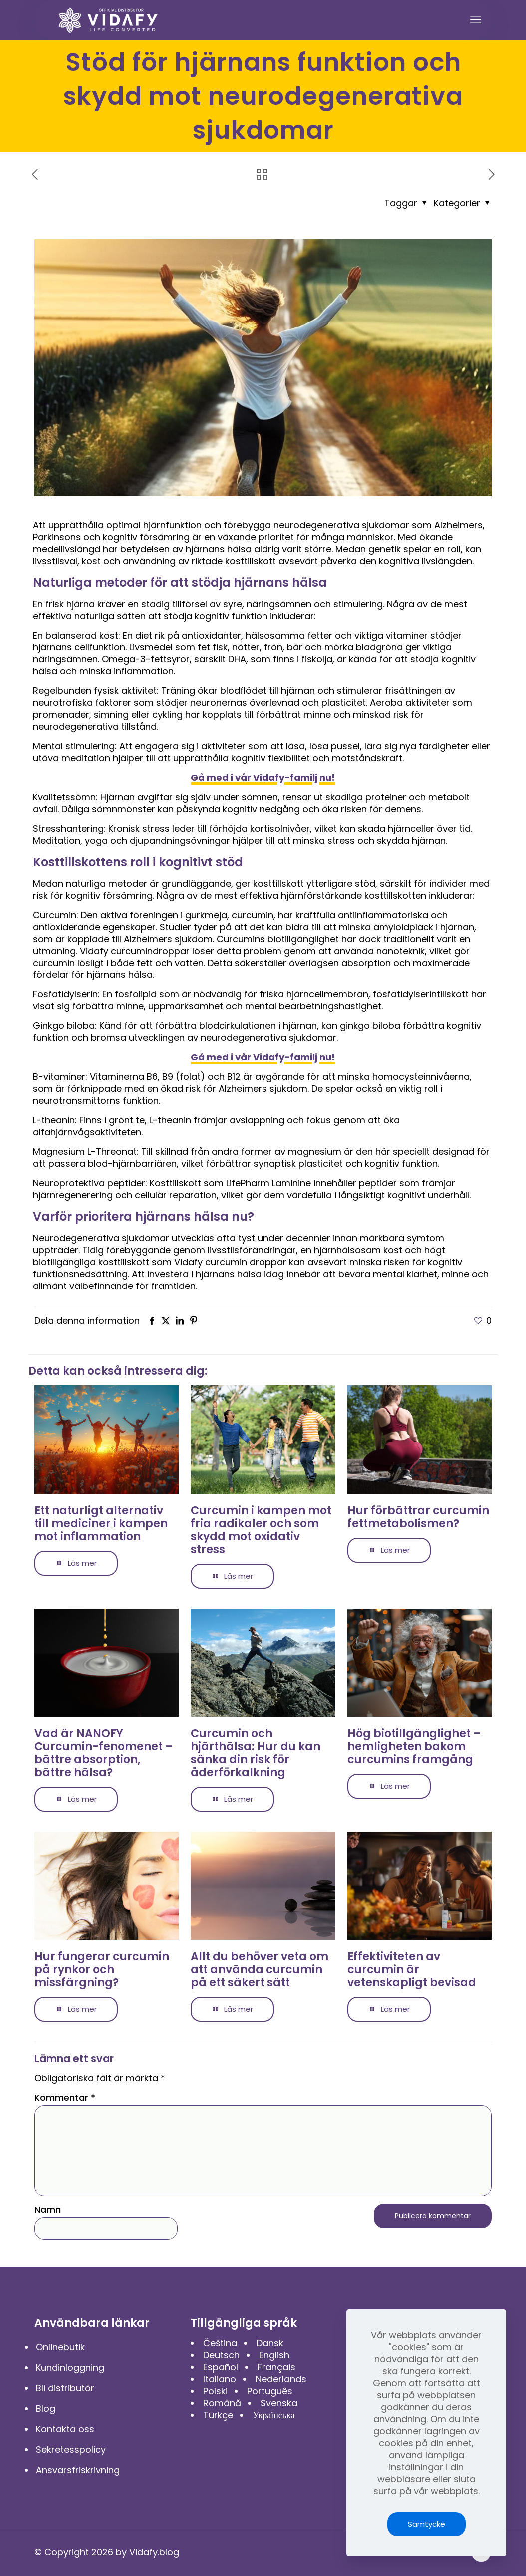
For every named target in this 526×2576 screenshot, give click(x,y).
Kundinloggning (70, 2367)
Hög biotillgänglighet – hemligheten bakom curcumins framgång (414, 1746)
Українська (273, 2415)
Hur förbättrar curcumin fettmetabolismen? (418, 1517)
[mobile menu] (475, 19)
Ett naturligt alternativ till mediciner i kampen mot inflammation (101, 1523)
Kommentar (64, 2098)
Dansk (270, 2343)
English (274, 2355)
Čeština (220, 2343)
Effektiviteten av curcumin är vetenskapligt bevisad (411, 1969)
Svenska (279, 2403)
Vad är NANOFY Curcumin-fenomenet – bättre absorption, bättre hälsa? (103, 1753)
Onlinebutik (60, 2347)
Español (220, 2367)
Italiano (219, 2379)
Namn (47, 2210)
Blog (45, 2408)
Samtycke (426, 2524)
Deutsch (221, 2355)
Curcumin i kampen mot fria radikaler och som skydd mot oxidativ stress (261, 1530)
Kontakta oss (65, 2429)
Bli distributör (65, 2388)
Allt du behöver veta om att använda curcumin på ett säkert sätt (259, 1969)
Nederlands (281, 2379)
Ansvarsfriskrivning (78, 2470)
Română (222, 2403)
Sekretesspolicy (71, 2449)
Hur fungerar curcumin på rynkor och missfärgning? (101, 1969)
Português (269, 2391)
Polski (215, 2391)
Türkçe (218, 2415)
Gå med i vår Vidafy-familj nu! (263, 777)
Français (276, 2367)
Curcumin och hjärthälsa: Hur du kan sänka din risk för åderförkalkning (255, 1753)
